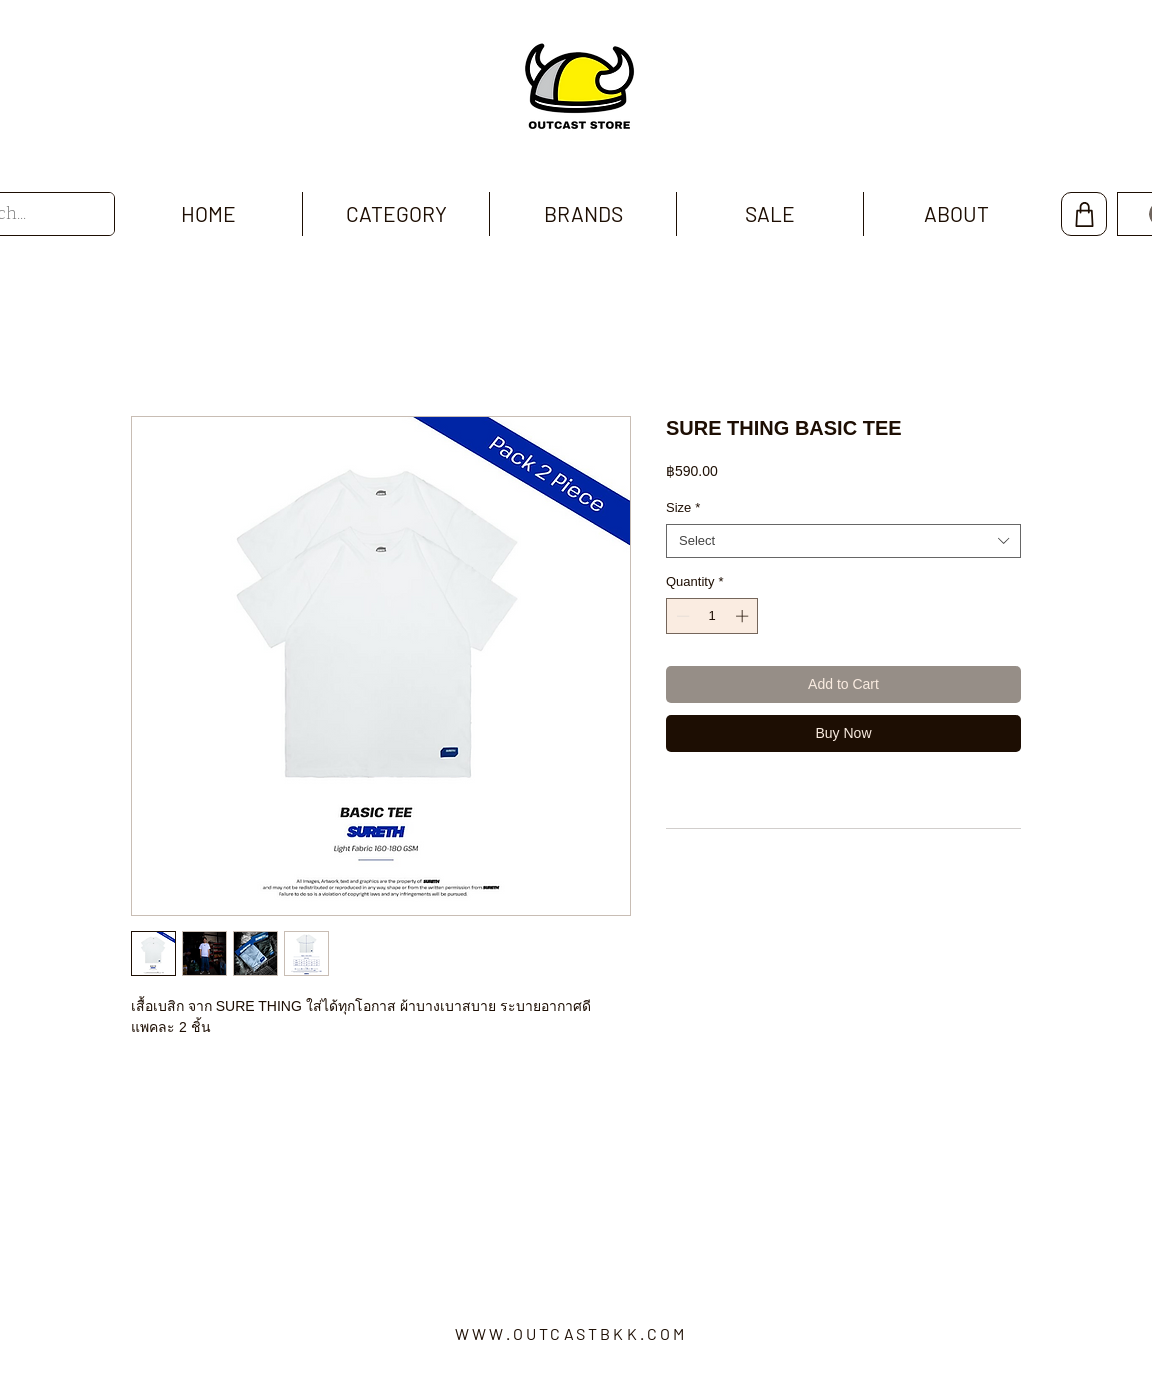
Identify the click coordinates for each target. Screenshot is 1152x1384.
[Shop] (1084, 214)
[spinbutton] (712, 616)
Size (683, 507)
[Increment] (744, 616)
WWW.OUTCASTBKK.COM (571, 1333)
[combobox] (843, 541)
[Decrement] (681, 616)
